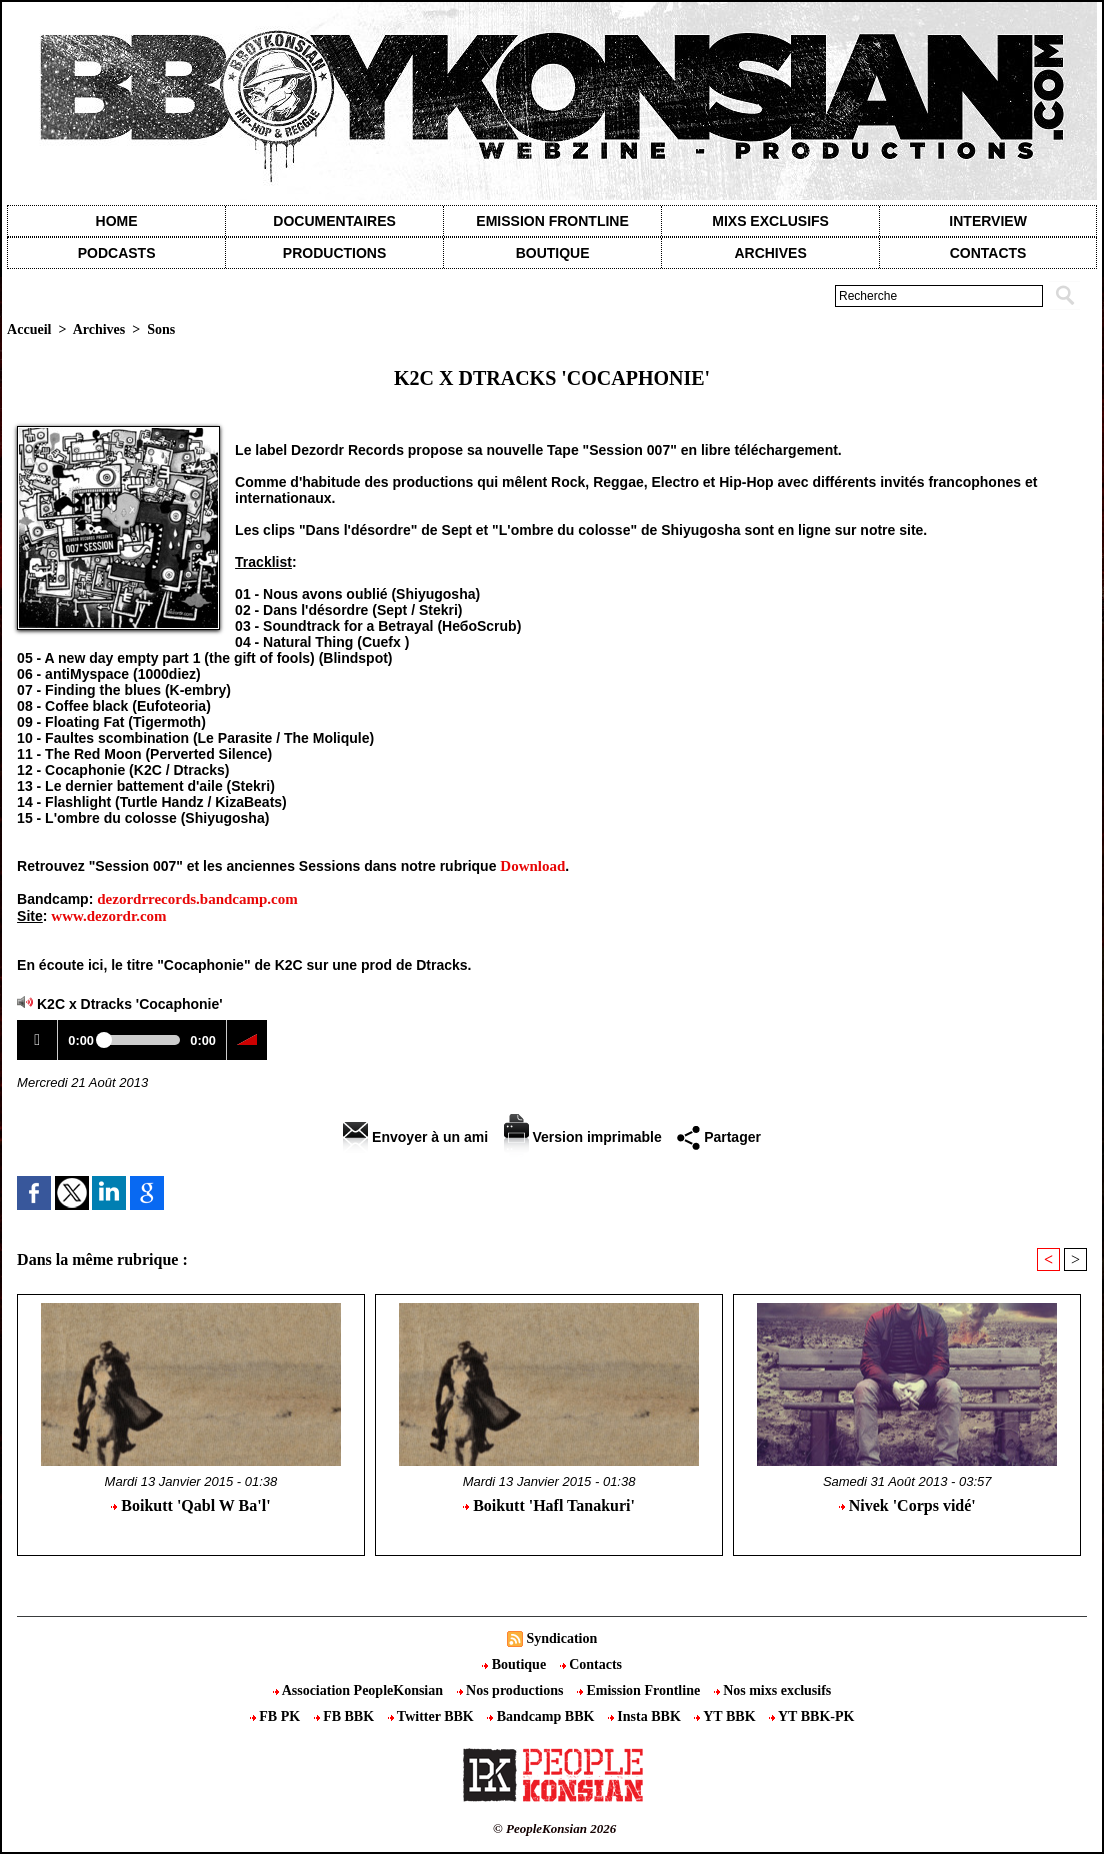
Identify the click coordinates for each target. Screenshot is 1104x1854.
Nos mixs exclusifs (773, 1690)
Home (117, 221)
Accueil (29, 329)
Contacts (591, 1664)
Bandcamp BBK (542, 1716)
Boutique (553, 253)
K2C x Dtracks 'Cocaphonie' (130, 1004)
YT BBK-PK (811, 1716)
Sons (161, 329)
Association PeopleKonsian (360, 1690)
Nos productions (512, 1690)
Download (532, 866)
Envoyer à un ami (415, 1137)
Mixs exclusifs (770, 221)
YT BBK (726, 1716)
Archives (770, 253)
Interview (988, 221)
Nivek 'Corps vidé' (907, 1505)
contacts (988, 253)
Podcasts (117, 253)
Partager (719, 1137)
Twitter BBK (433, 1716)
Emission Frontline (552, 221)
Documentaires (334, 221)
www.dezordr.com (108, 916)
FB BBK (346, 1716)
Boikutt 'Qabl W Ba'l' (190, 1505)
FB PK (277, 1716)
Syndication (561, 1638)
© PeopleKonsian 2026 (554, 1828)
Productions (334, 253)
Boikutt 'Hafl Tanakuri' (549, 1505)
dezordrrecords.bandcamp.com (197, 899)
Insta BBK (646, 1716)
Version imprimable (583, 1137)
